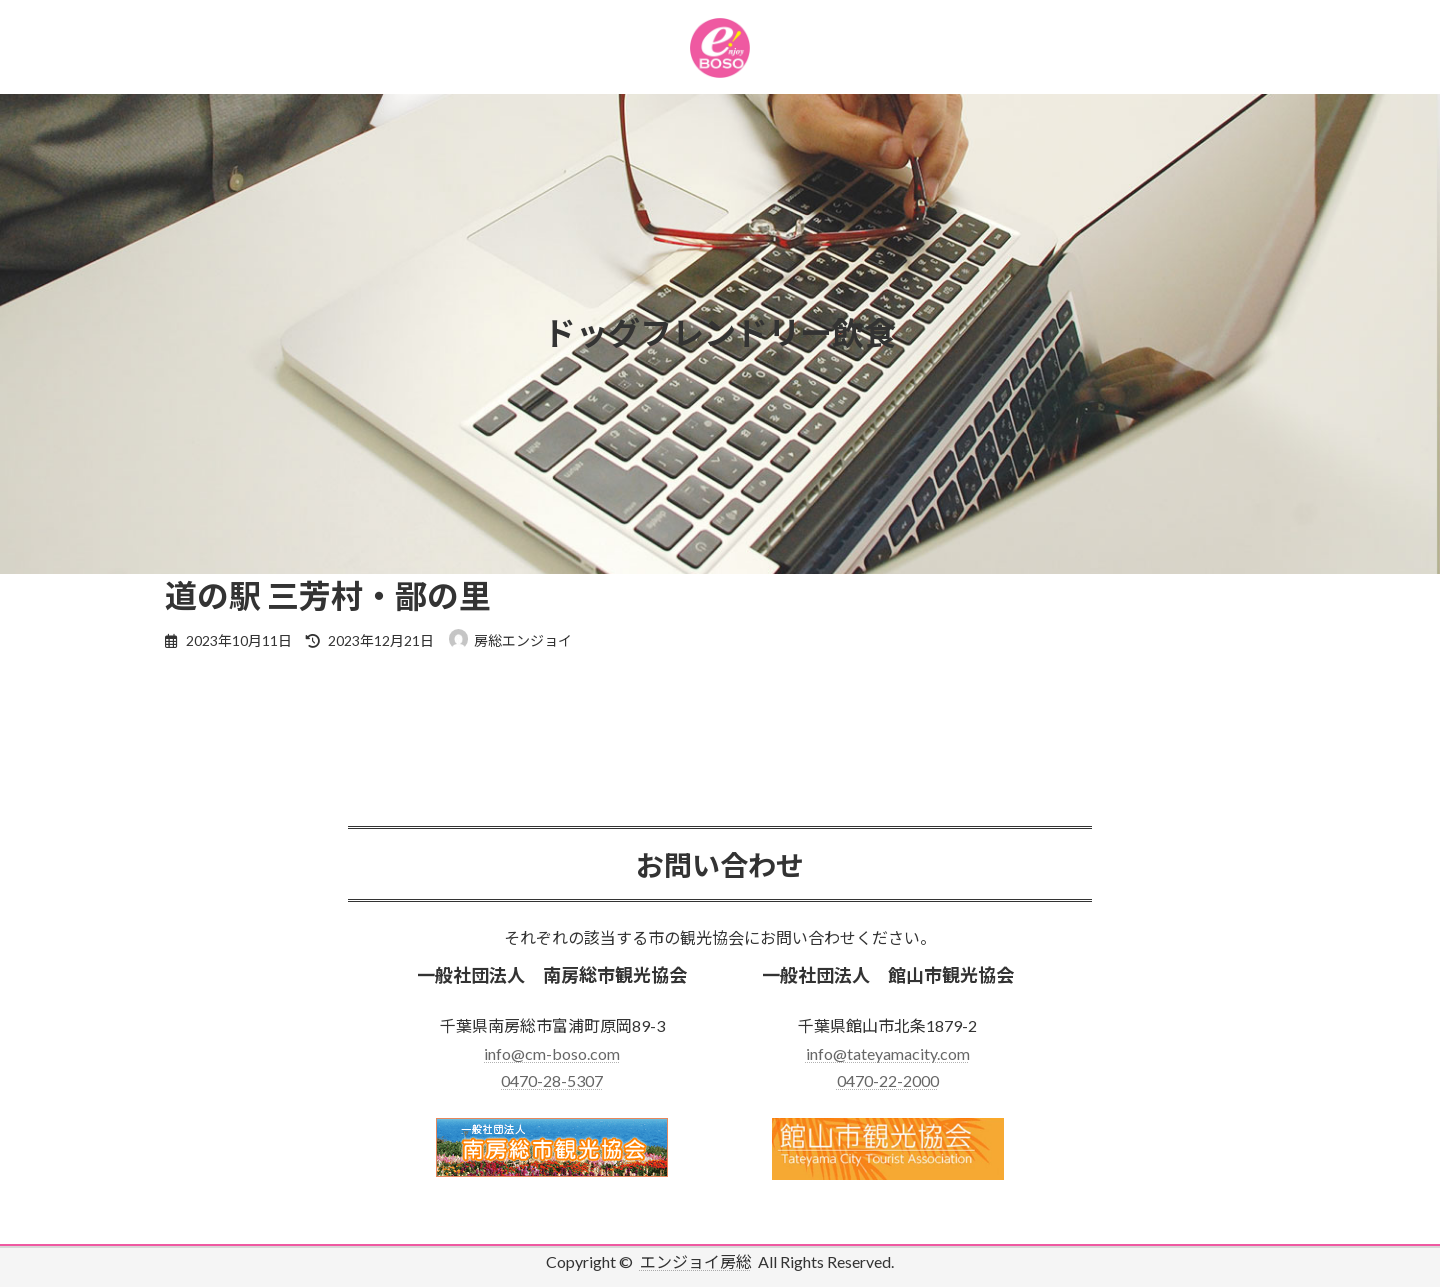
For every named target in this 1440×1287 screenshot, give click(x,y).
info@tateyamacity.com (888, 1053)
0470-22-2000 (888, 1080)
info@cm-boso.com (552, 1053)
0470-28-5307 (552, 1080)
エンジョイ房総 (696, 1261)
